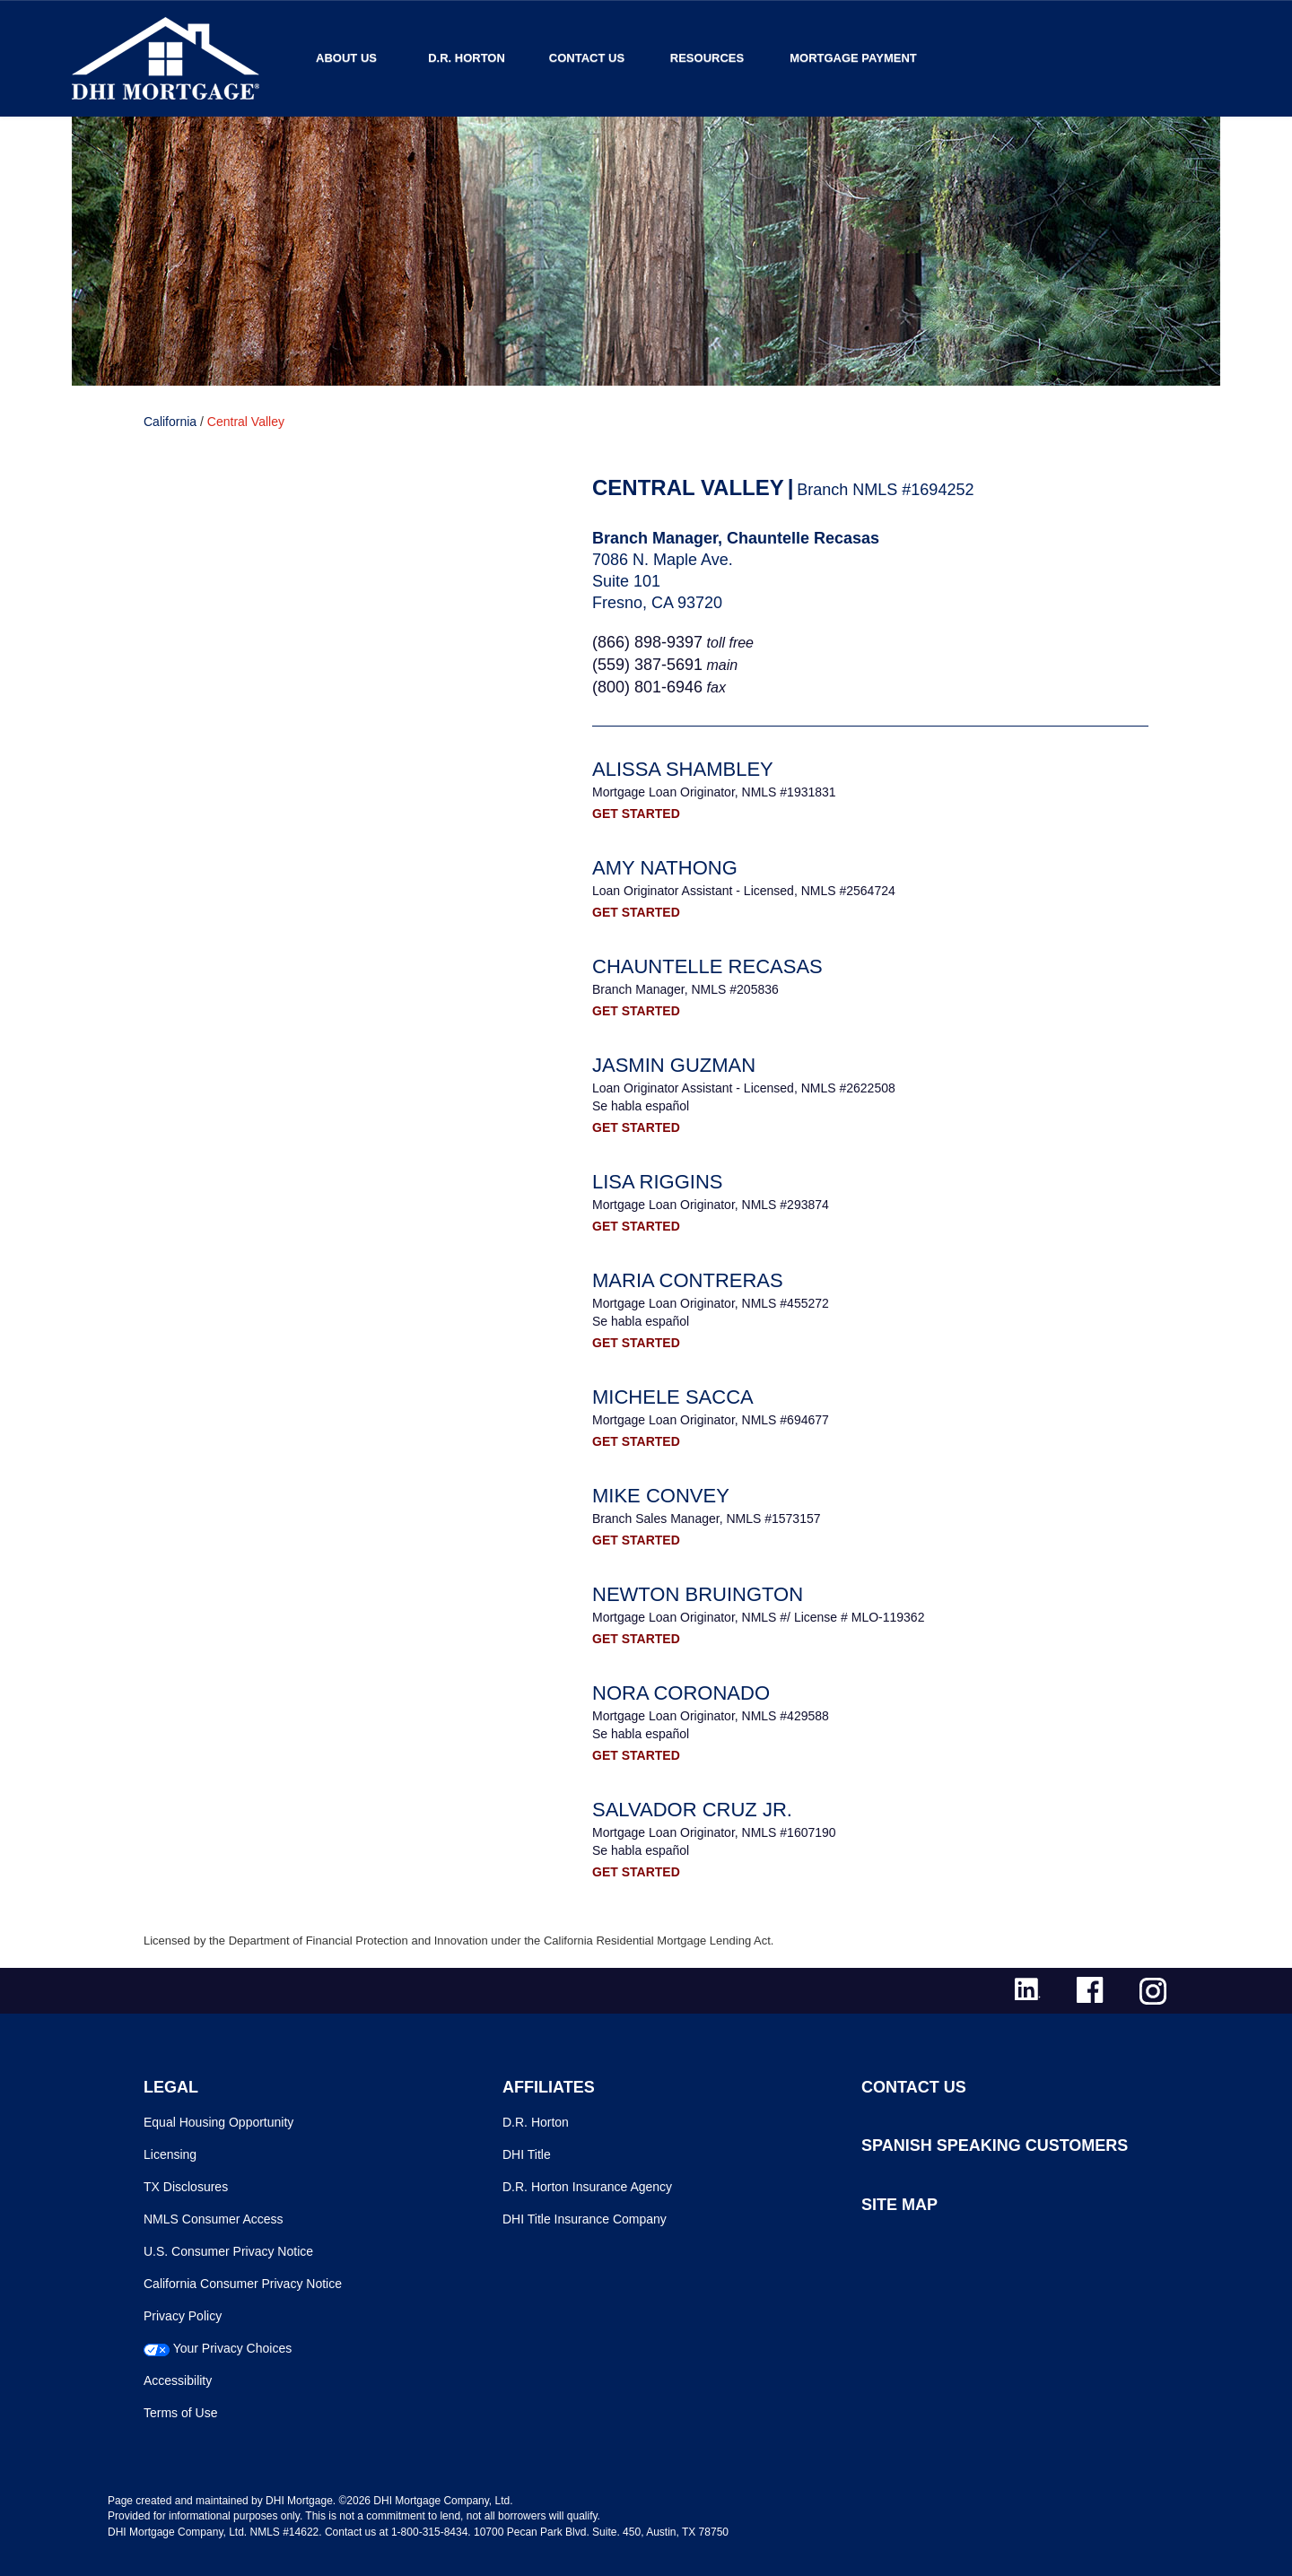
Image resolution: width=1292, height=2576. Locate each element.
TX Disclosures (186, 2187)
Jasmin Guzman (673, 1065)
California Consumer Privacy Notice (243, 2283)
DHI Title (526, 2154)
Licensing (170, 2154)
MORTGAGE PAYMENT (853, 58)
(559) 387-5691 (647, 665)
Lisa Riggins (657, 1182)
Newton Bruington (697, 1594)
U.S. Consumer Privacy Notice (228, 2251)
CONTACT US (913, 2087)
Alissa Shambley (682, 769)
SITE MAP (899, 2205)
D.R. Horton (466, 58)
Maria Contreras (687, 1280)
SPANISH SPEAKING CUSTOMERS (994, 2145)
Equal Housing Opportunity (218, 2122)
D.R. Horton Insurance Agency (587, 2187)
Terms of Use (180, 2413)
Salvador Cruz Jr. (692, 1809)
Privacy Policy (183, 2316)
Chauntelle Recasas (707, 966)
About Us (346, 58)
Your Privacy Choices (232, 2348)
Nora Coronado (681, 1693)
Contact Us (586, 58)
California (170, 421)
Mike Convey (660, 1495)
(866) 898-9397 (647, 642)
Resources (707, 58)
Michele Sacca (673, 1397)
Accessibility (178, 2380)
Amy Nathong (665, 868)
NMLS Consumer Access (214, 2219)
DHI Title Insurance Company (584, 2219)
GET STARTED (636, 813)
